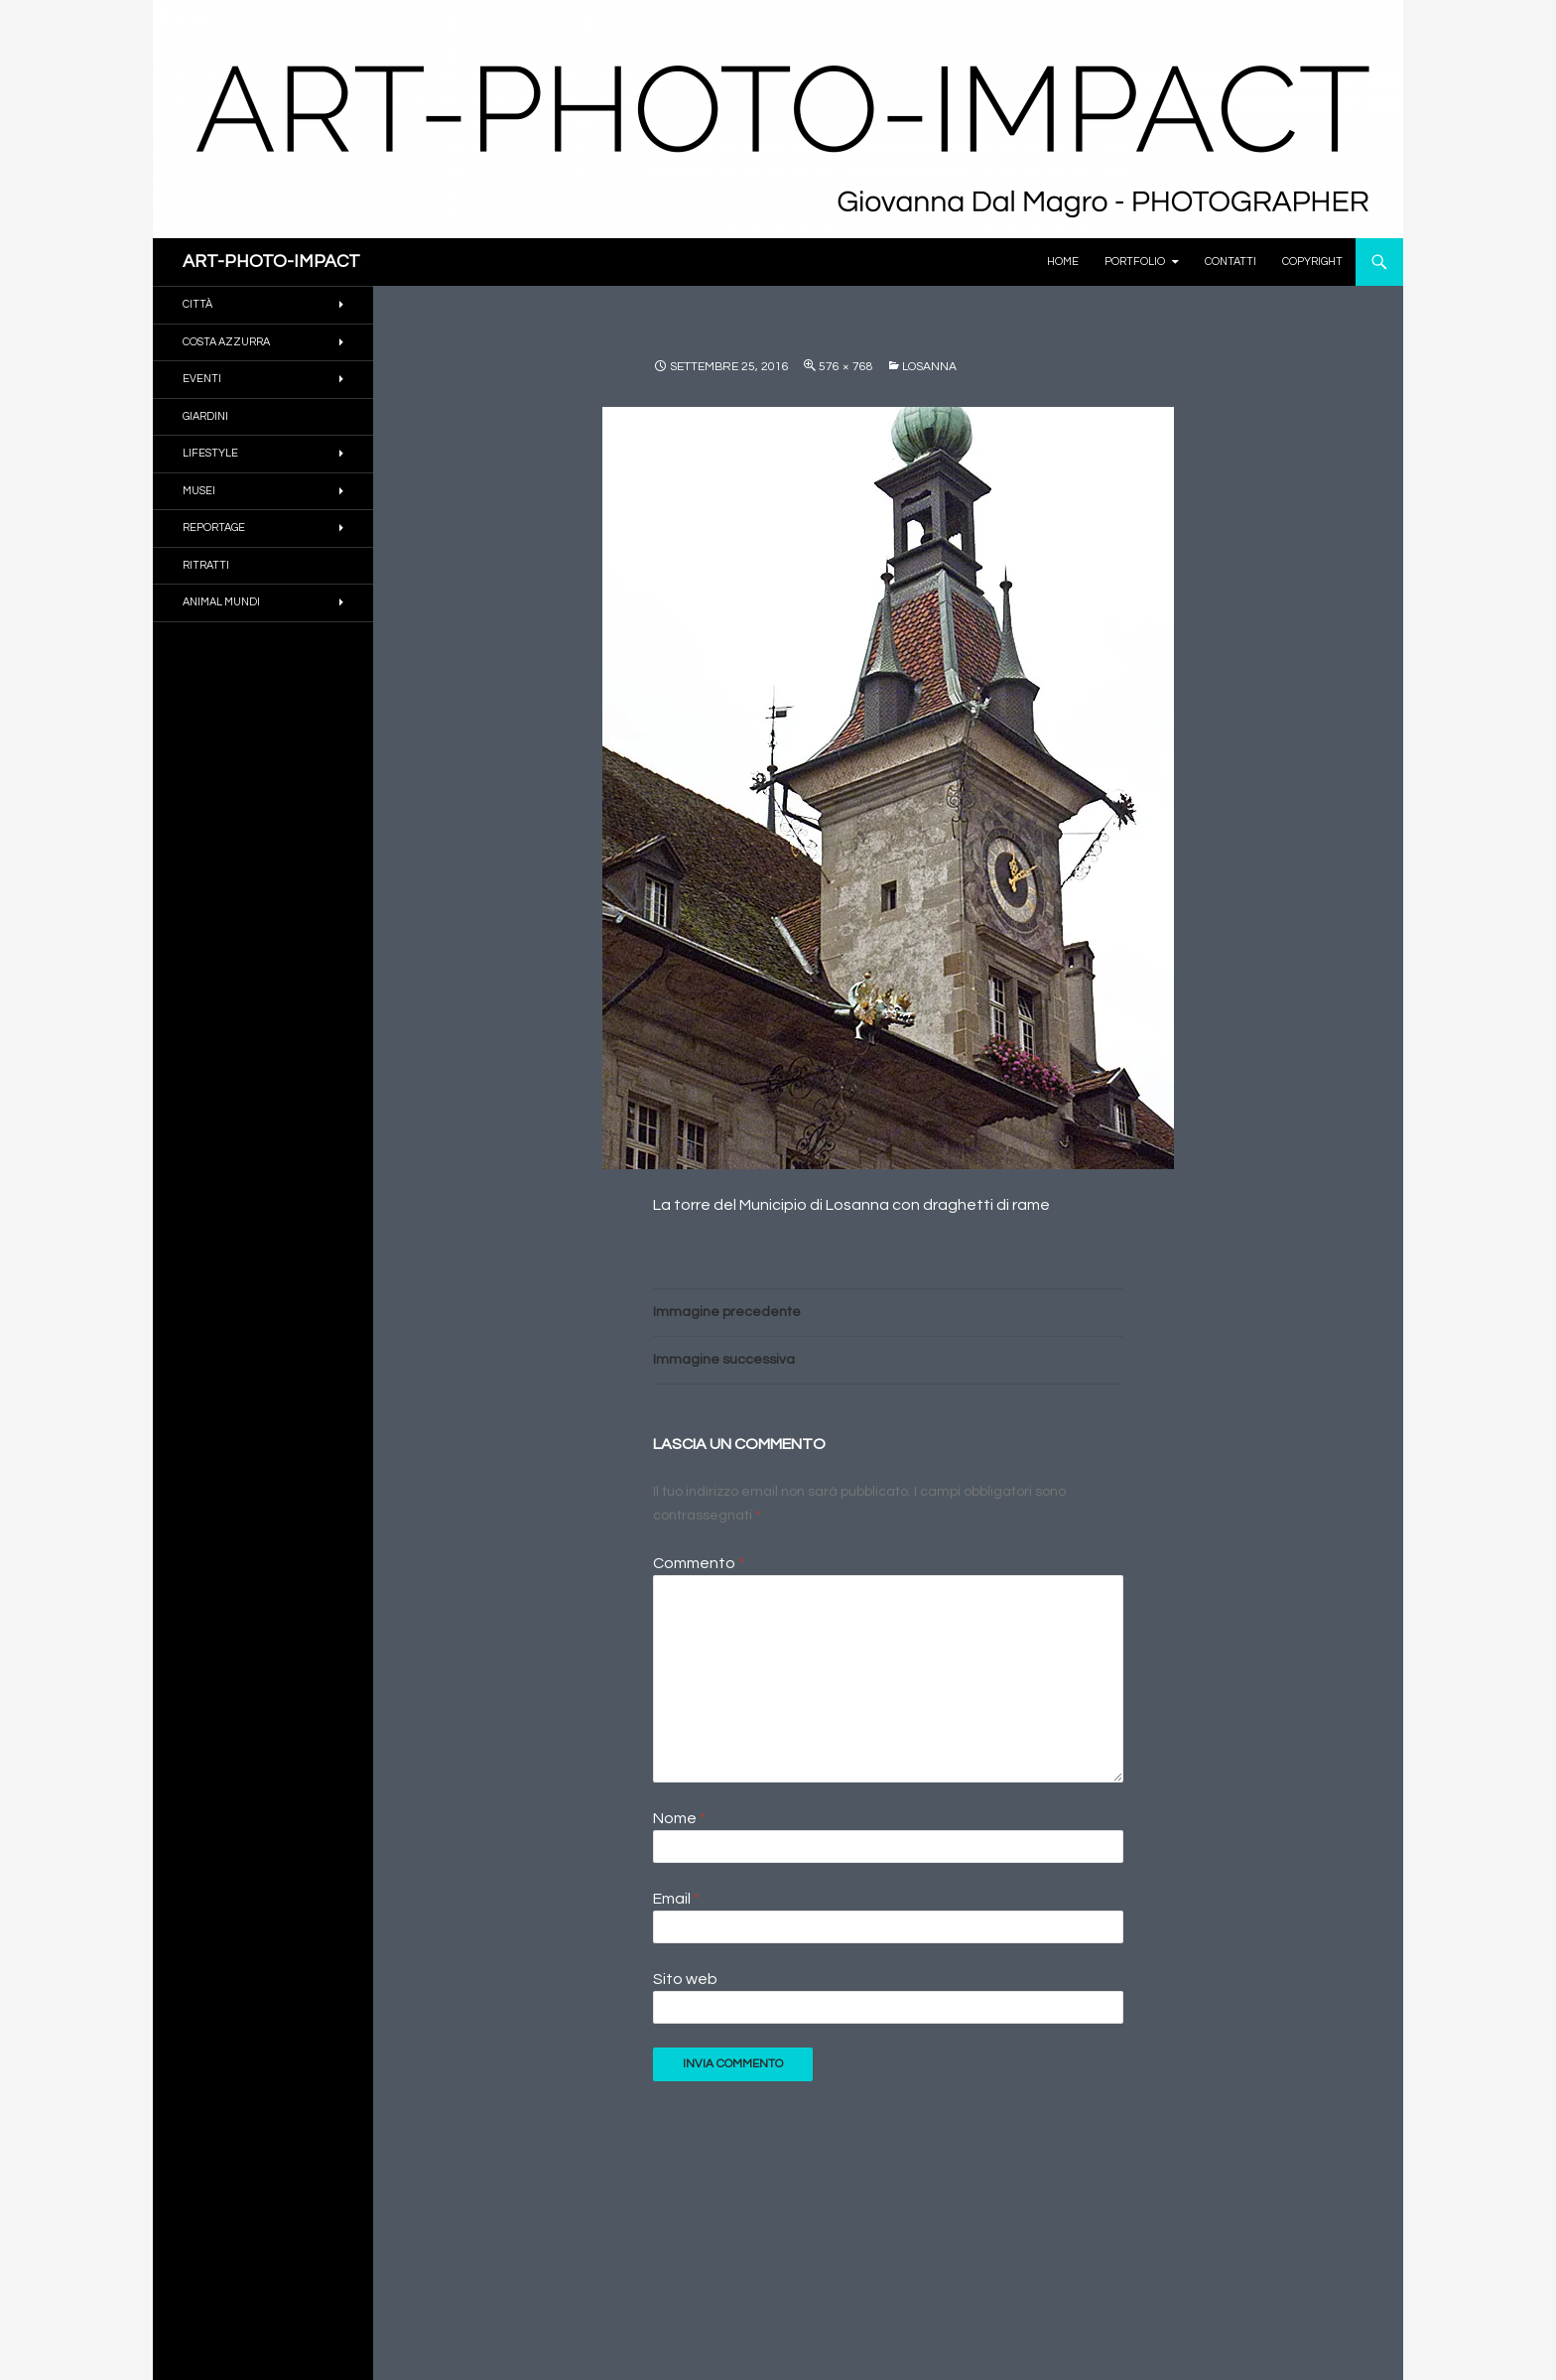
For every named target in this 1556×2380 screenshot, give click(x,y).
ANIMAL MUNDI (221, 601)
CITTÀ (197, 304)
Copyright (1312, 261)
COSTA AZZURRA (226, 341)
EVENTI (202, 378)
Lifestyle (210, 453)
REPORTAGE (214, 527)
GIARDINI (205, 416)
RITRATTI (206, 565)
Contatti (1230, 261)
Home (1063, 261)
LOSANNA (929, 366)
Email (676, 1899)
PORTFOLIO (1134, 261)
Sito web (685, 1979)
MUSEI (199, 490)
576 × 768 (846, 366)
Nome (679, 1818)
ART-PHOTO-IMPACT (271, 261)
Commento (698, 1563)
